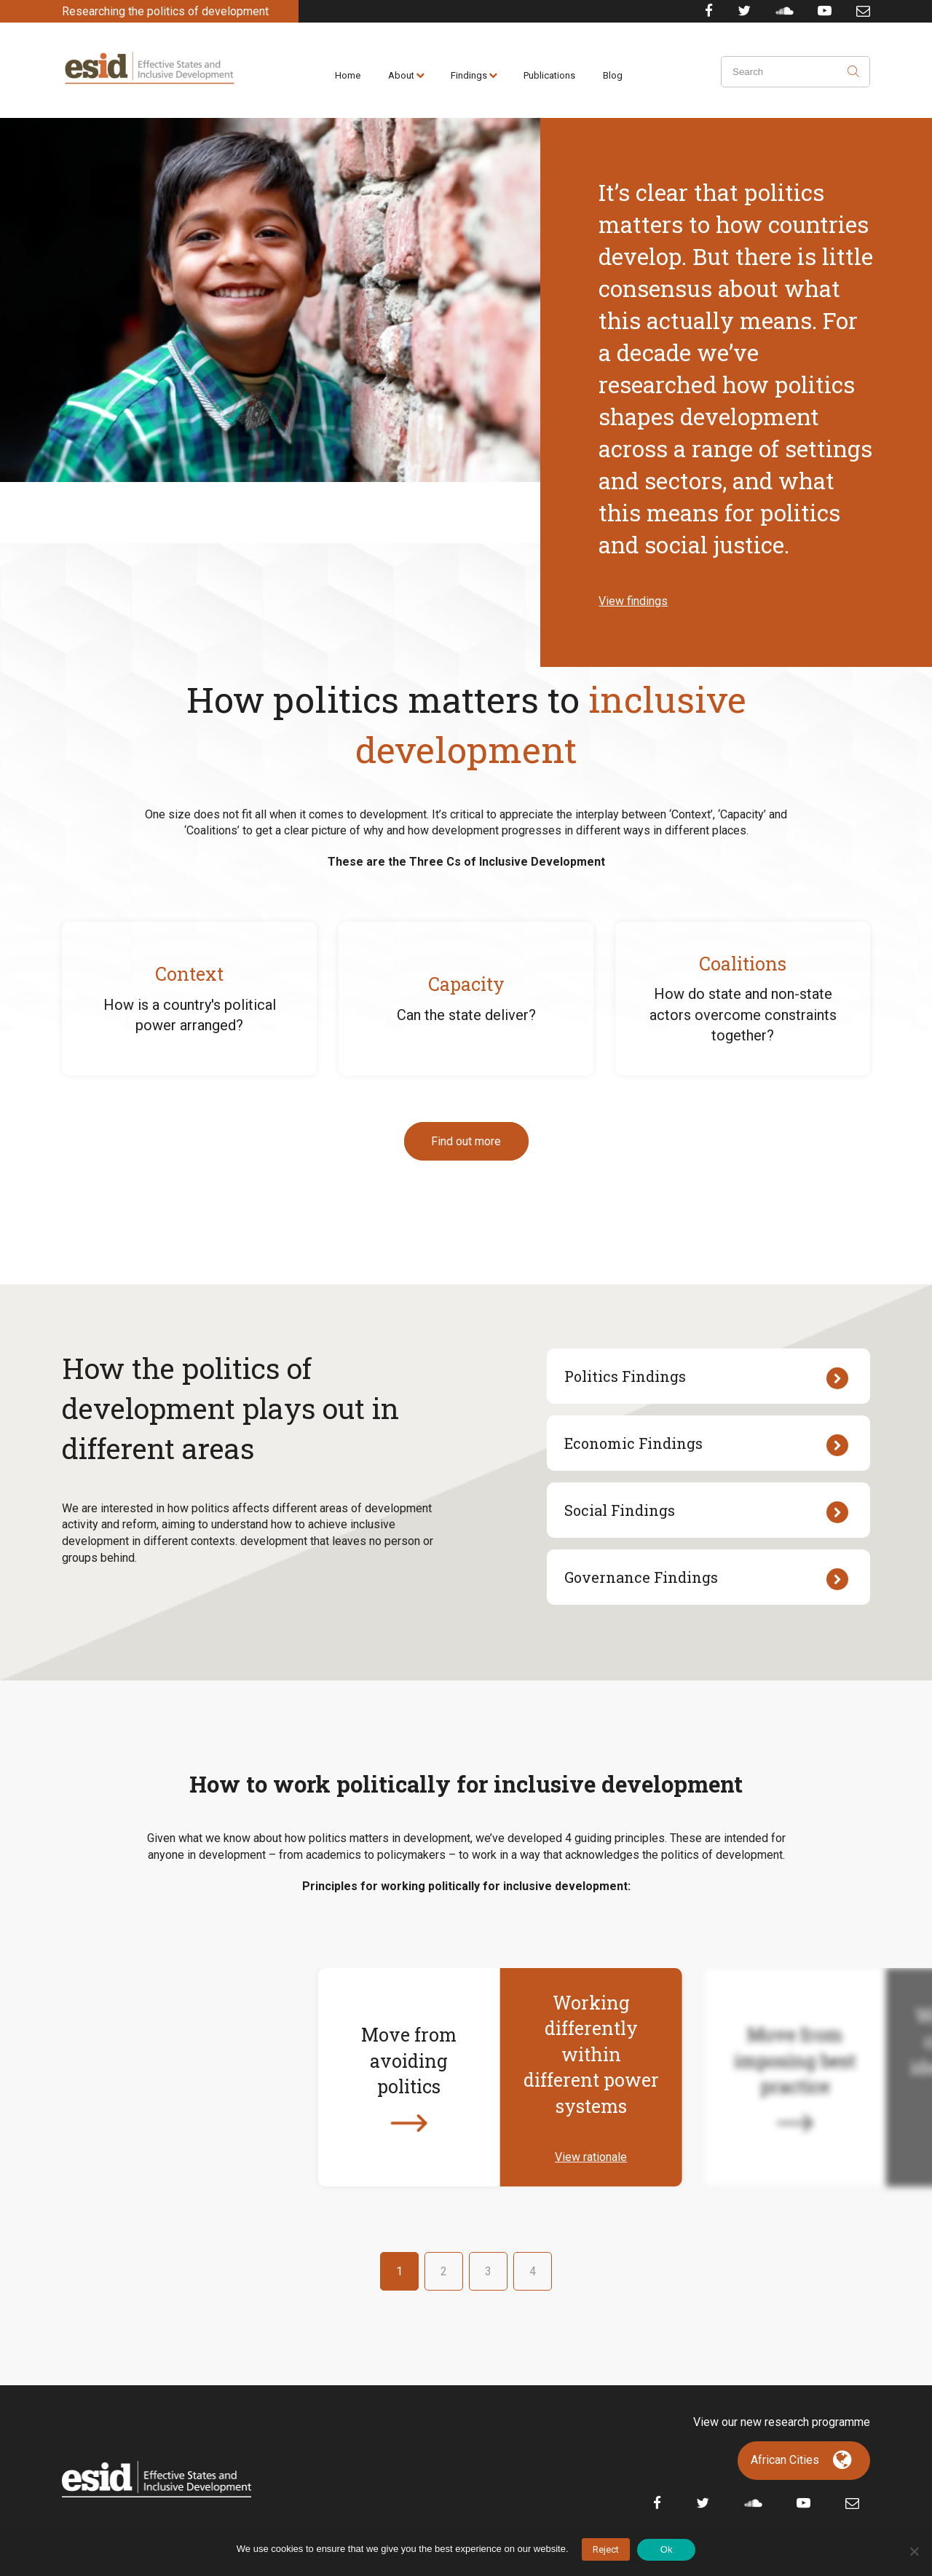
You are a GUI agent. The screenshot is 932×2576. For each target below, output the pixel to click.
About (401, 75)
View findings (633, 601)
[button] (140, 2077)
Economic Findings (706, 1445)
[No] (914, 2551)
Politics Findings (706, 1378)
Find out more (466, 1141)
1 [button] (399, 2271)
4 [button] (532, 2271)
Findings (469, 75)
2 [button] (444, 2271)
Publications (549, 75)
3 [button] (488, 2271)
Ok (666, 2549)
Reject (606, 2549)
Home (347, 75)
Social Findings (706, 1512)
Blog (613, 75)
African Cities (785, 2460)
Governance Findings (706, 1579)
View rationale (591, 2157)
